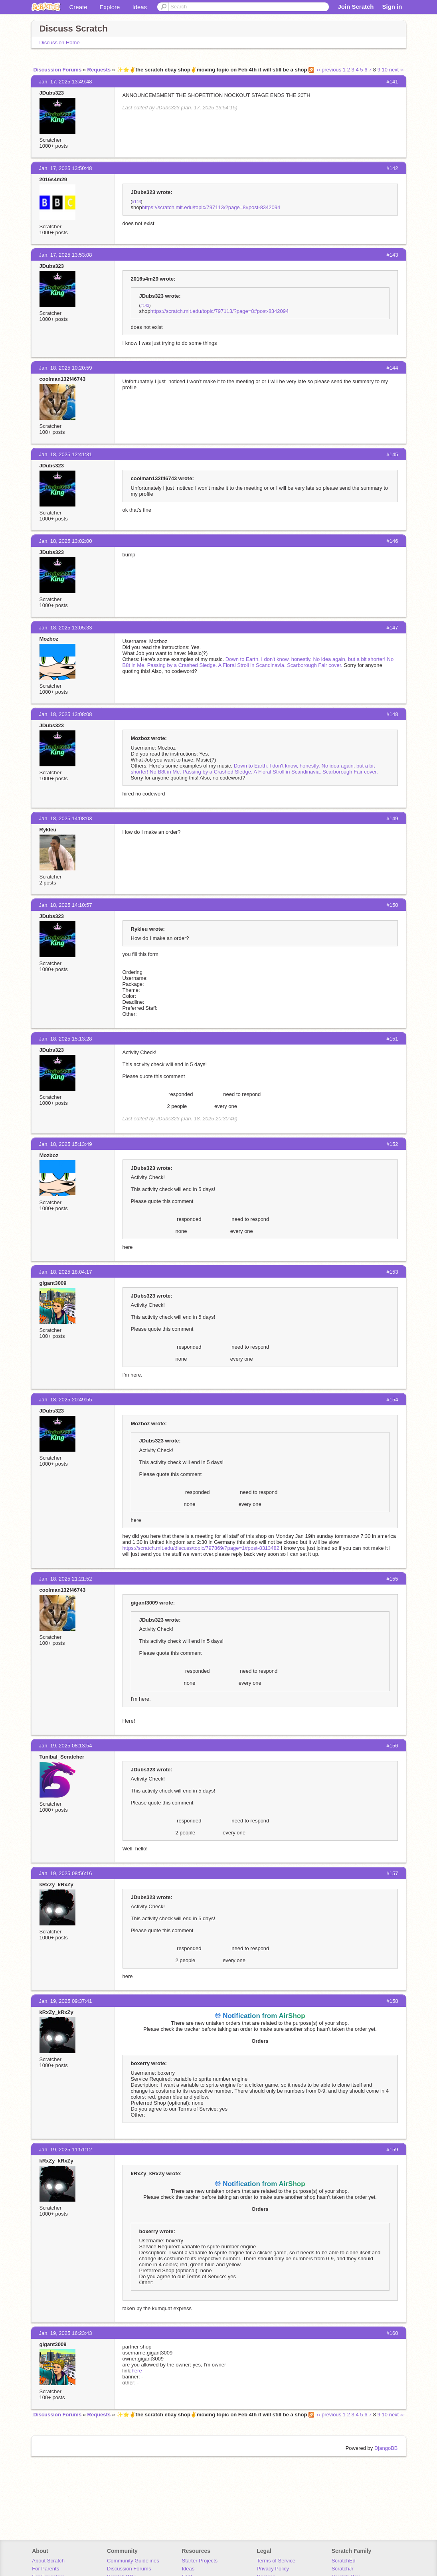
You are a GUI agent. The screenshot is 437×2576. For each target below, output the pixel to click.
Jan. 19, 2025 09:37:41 (65, 2001)
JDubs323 (52, 93)
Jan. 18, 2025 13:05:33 (65, 628)
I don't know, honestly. (286, 659)
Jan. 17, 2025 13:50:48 (65, 168)
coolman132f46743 (63, 379)
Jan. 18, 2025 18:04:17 (65, 1272)
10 (385, 70)
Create (78, 7)
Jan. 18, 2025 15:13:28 (65, 1039)
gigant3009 (53, 1283)
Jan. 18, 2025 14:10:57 (65, 905)
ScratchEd (344, 2561)
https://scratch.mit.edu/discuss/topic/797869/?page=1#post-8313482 (201, 1548)
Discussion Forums (58, 70)
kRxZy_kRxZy (56, 1884)
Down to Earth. (242, 659)
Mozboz (49, 639)
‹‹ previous (329, 70)
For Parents (45, 2569)
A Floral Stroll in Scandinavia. (251, 665)
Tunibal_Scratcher (62, 1757)
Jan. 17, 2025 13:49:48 (65, 82)
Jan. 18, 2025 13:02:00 (65, 541)
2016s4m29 (53, 179)
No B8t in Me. (165, 772)
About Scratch (48, 2561)
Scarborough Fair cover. (314, 665)
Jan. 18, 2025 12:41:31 (65, 454)
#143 (136, 202)
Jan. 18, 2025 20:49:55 (65, 1400)
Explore (110, 7)
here (137, 2371)
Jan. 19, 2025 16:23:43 (65, 2333)
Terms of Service (276, 2561)
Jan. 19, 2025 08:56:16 (65, 1873)
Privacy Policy (273, 2569)
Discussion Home (60, 43)
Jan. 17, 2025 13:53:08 (65, 255)
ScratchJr (343, 2569)
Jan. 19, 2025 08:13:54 (65, 1746)
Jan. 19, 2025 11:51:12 (65, 2150)
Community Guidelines (133, 2561)
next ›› (396, 70)
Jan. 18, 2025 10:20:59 (65, 368)
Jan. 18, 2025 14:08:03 (65, 818)
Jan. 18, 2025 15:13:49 (65, 1144)
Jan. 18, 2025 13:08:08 (65, 714)
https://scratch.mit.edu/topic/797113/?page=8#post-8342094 (211, 207)
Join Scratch (356, 6)
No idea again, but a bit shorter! (349, 659)
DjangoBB (386, 2448)
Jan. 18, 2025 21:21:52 (65, 1579)
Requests (99, 70)
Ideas (139, 7)
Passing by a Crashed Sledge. (182, 665)
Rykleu (48, 830)
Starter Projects (200, 2561)
